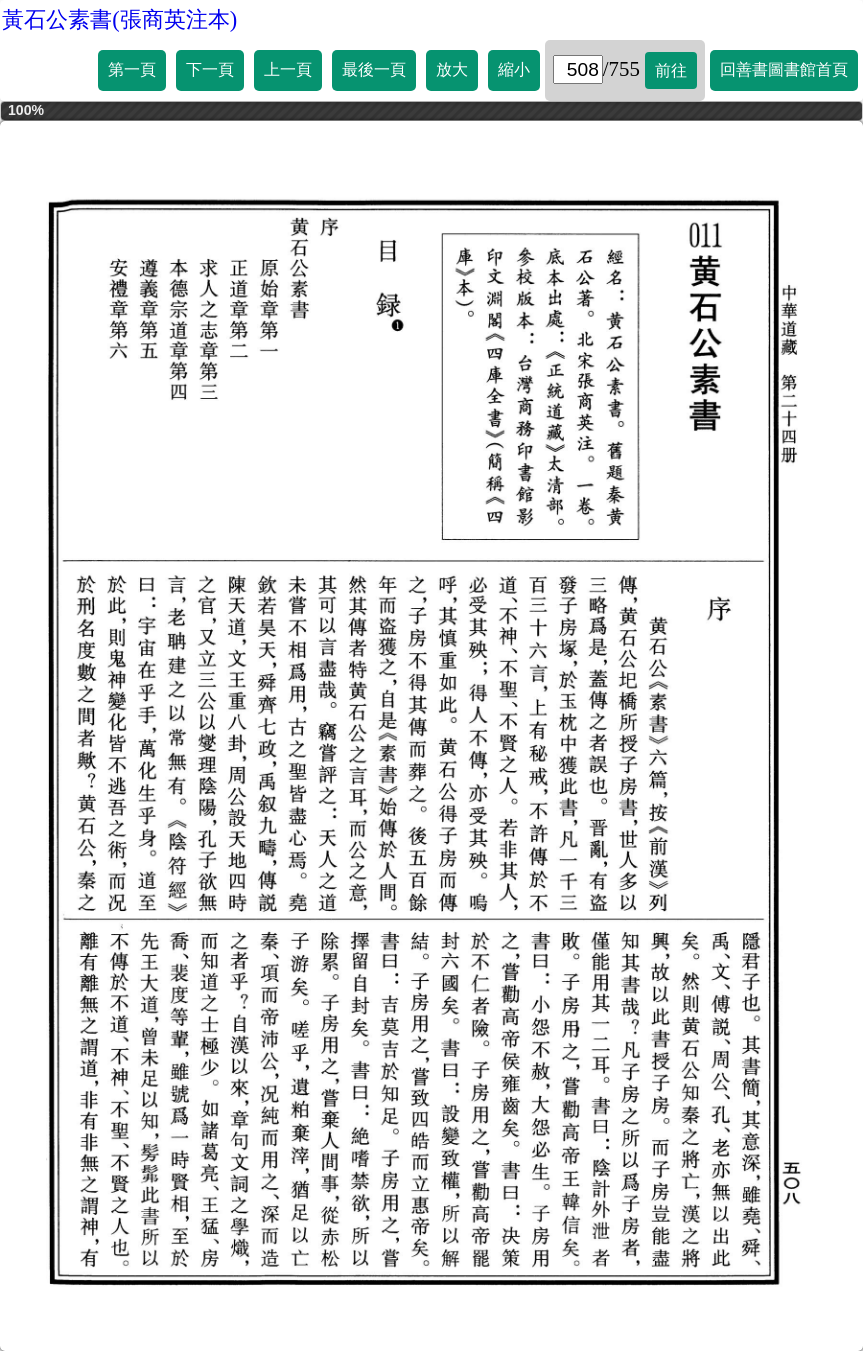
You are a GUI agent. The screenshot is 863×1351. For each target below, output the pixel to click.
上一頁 (288, 69)
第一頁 (132, 69)
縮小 (514, 69)
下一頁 (210, 69)
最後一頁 (374, 69)
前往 (671, 70)
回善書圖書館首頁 (784, 69)
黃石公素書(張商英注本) (119, 19)
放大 (452, 69)
